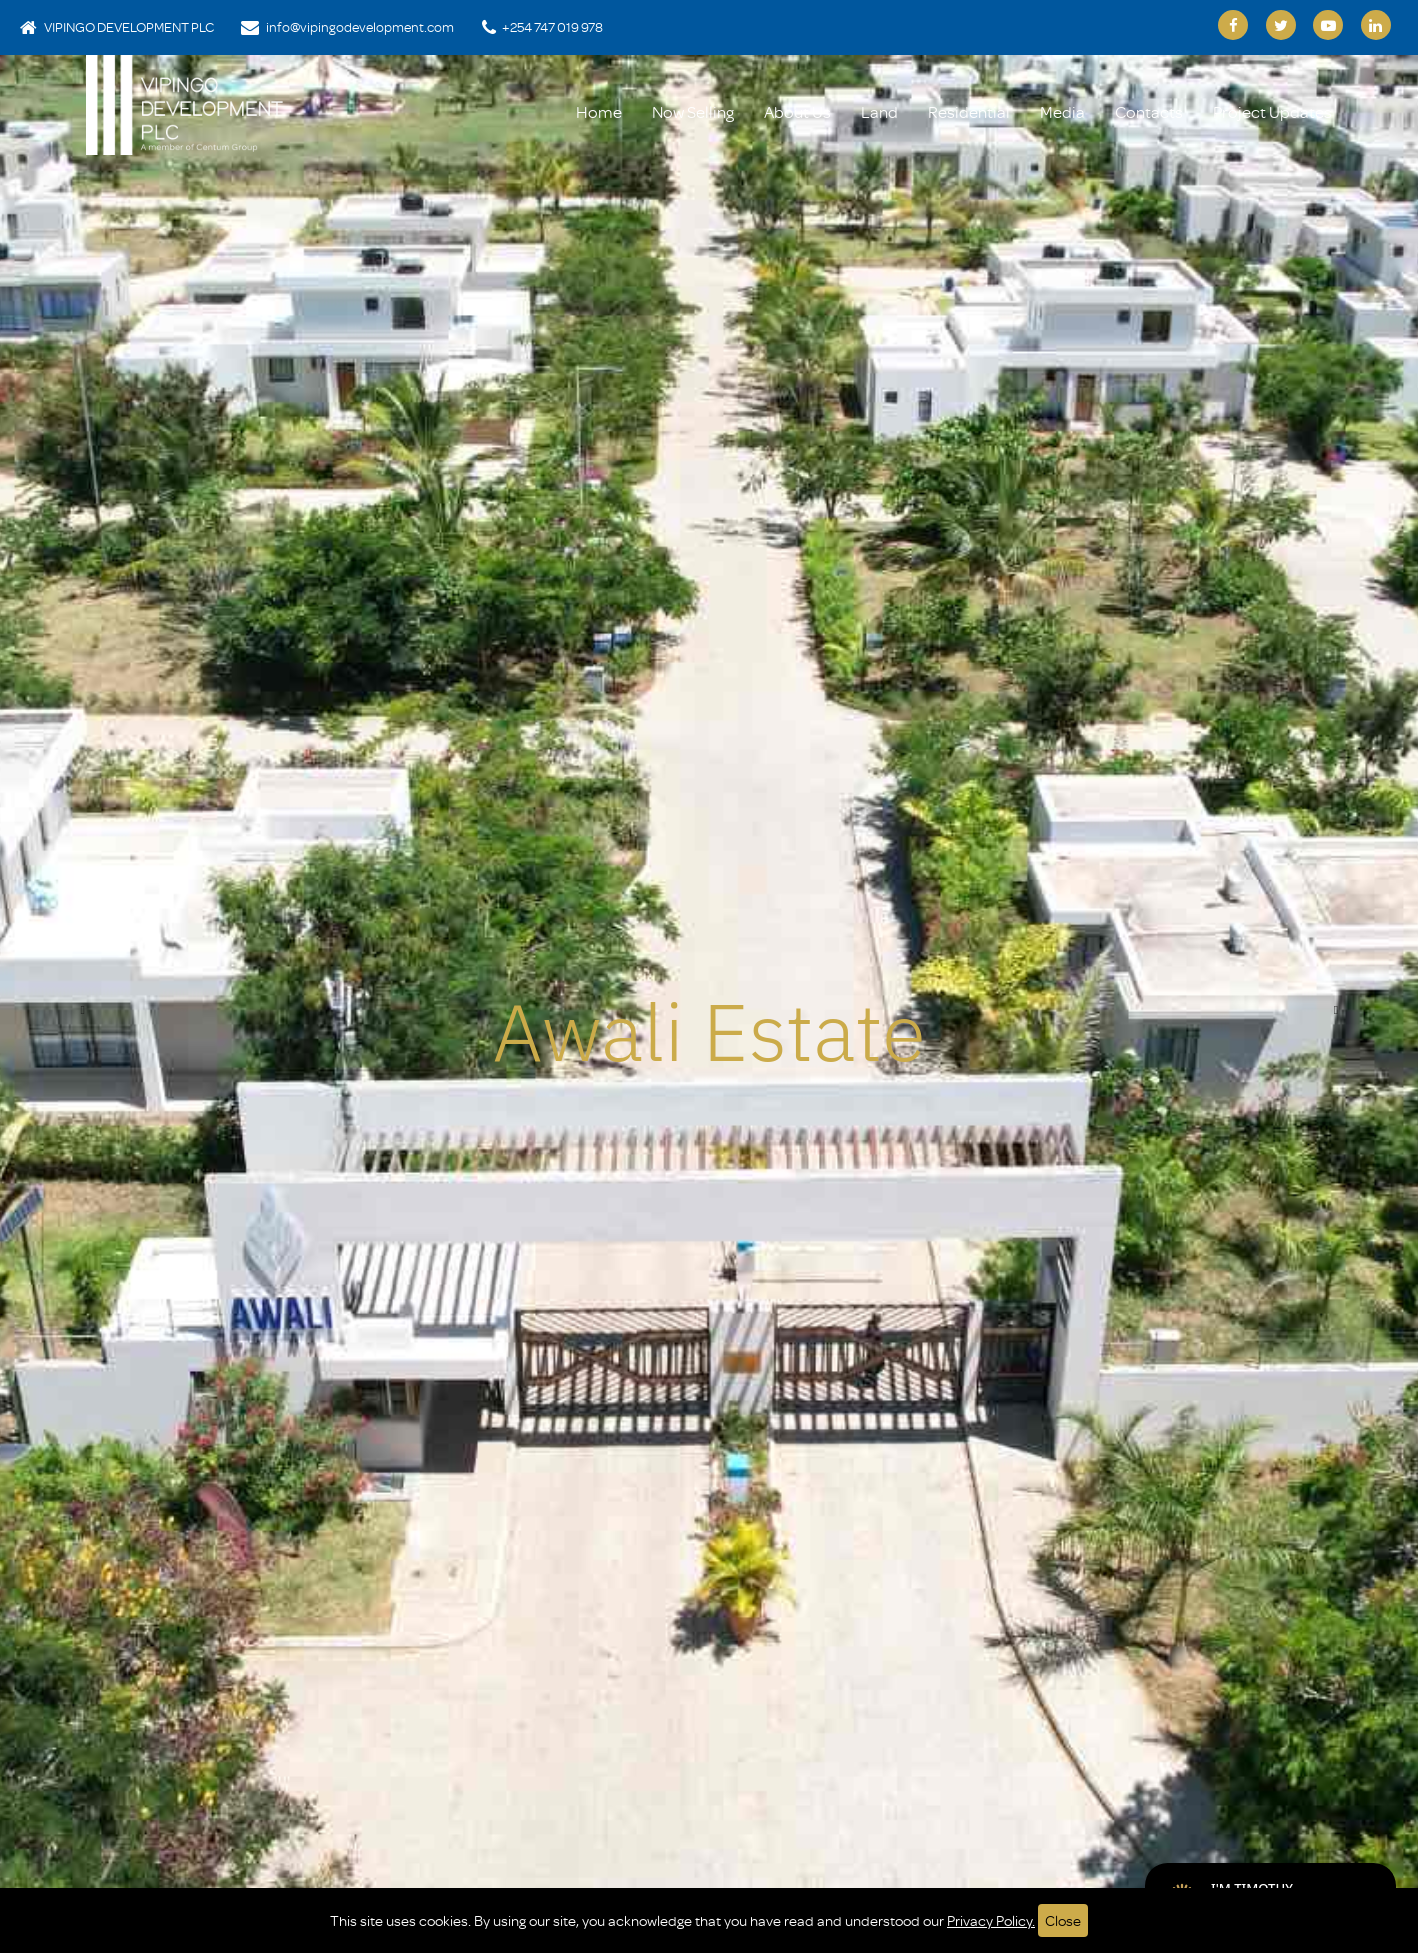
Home (599, 111)
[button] (82, 1010)
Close (1063, 1920)
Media (1062, 111)
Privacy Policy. (991, 1920)
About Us (797, 111)
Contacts (1149, 111)
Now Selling (693, 111)
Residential (969, 111)
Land (879, 111)
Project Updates (1272, 111)
